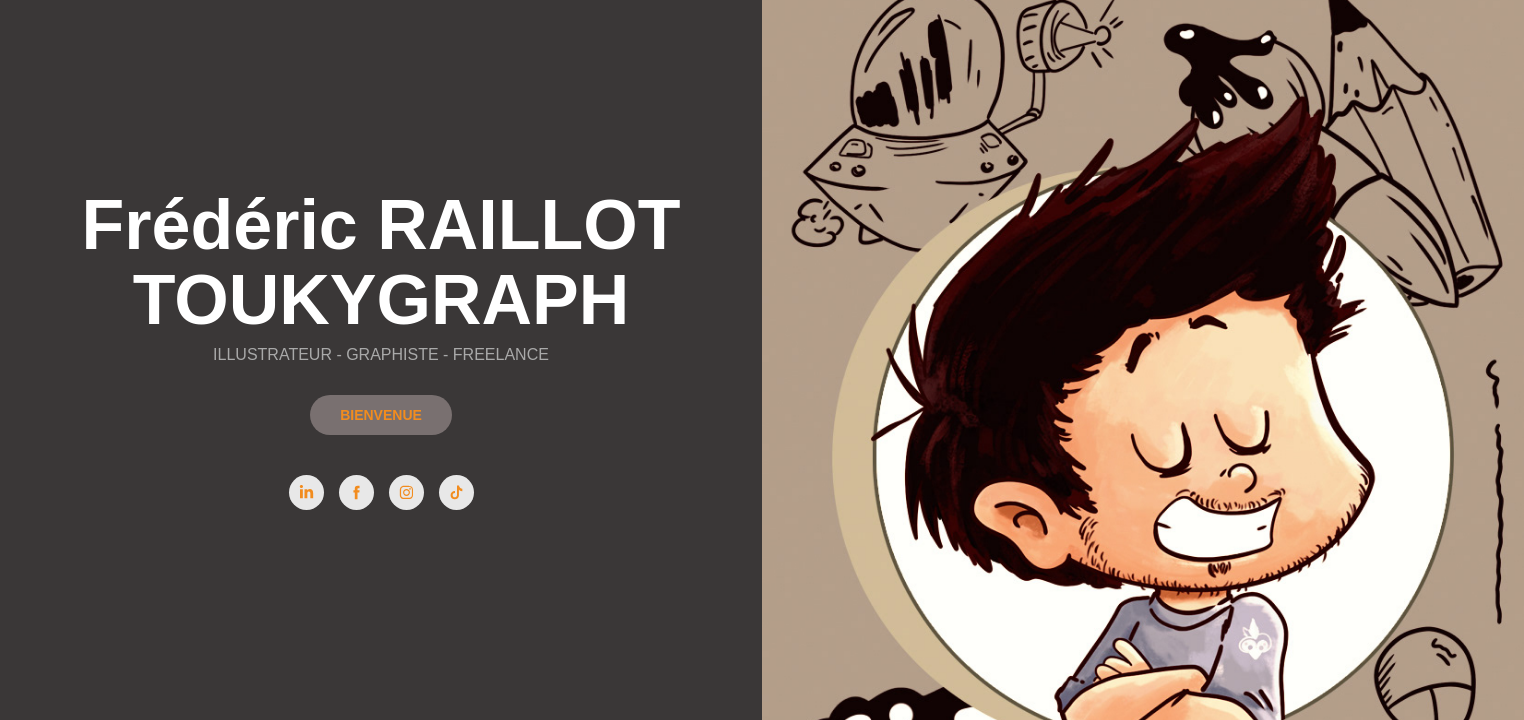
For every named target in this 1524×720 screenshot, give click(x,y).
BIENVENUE (381, 415)
